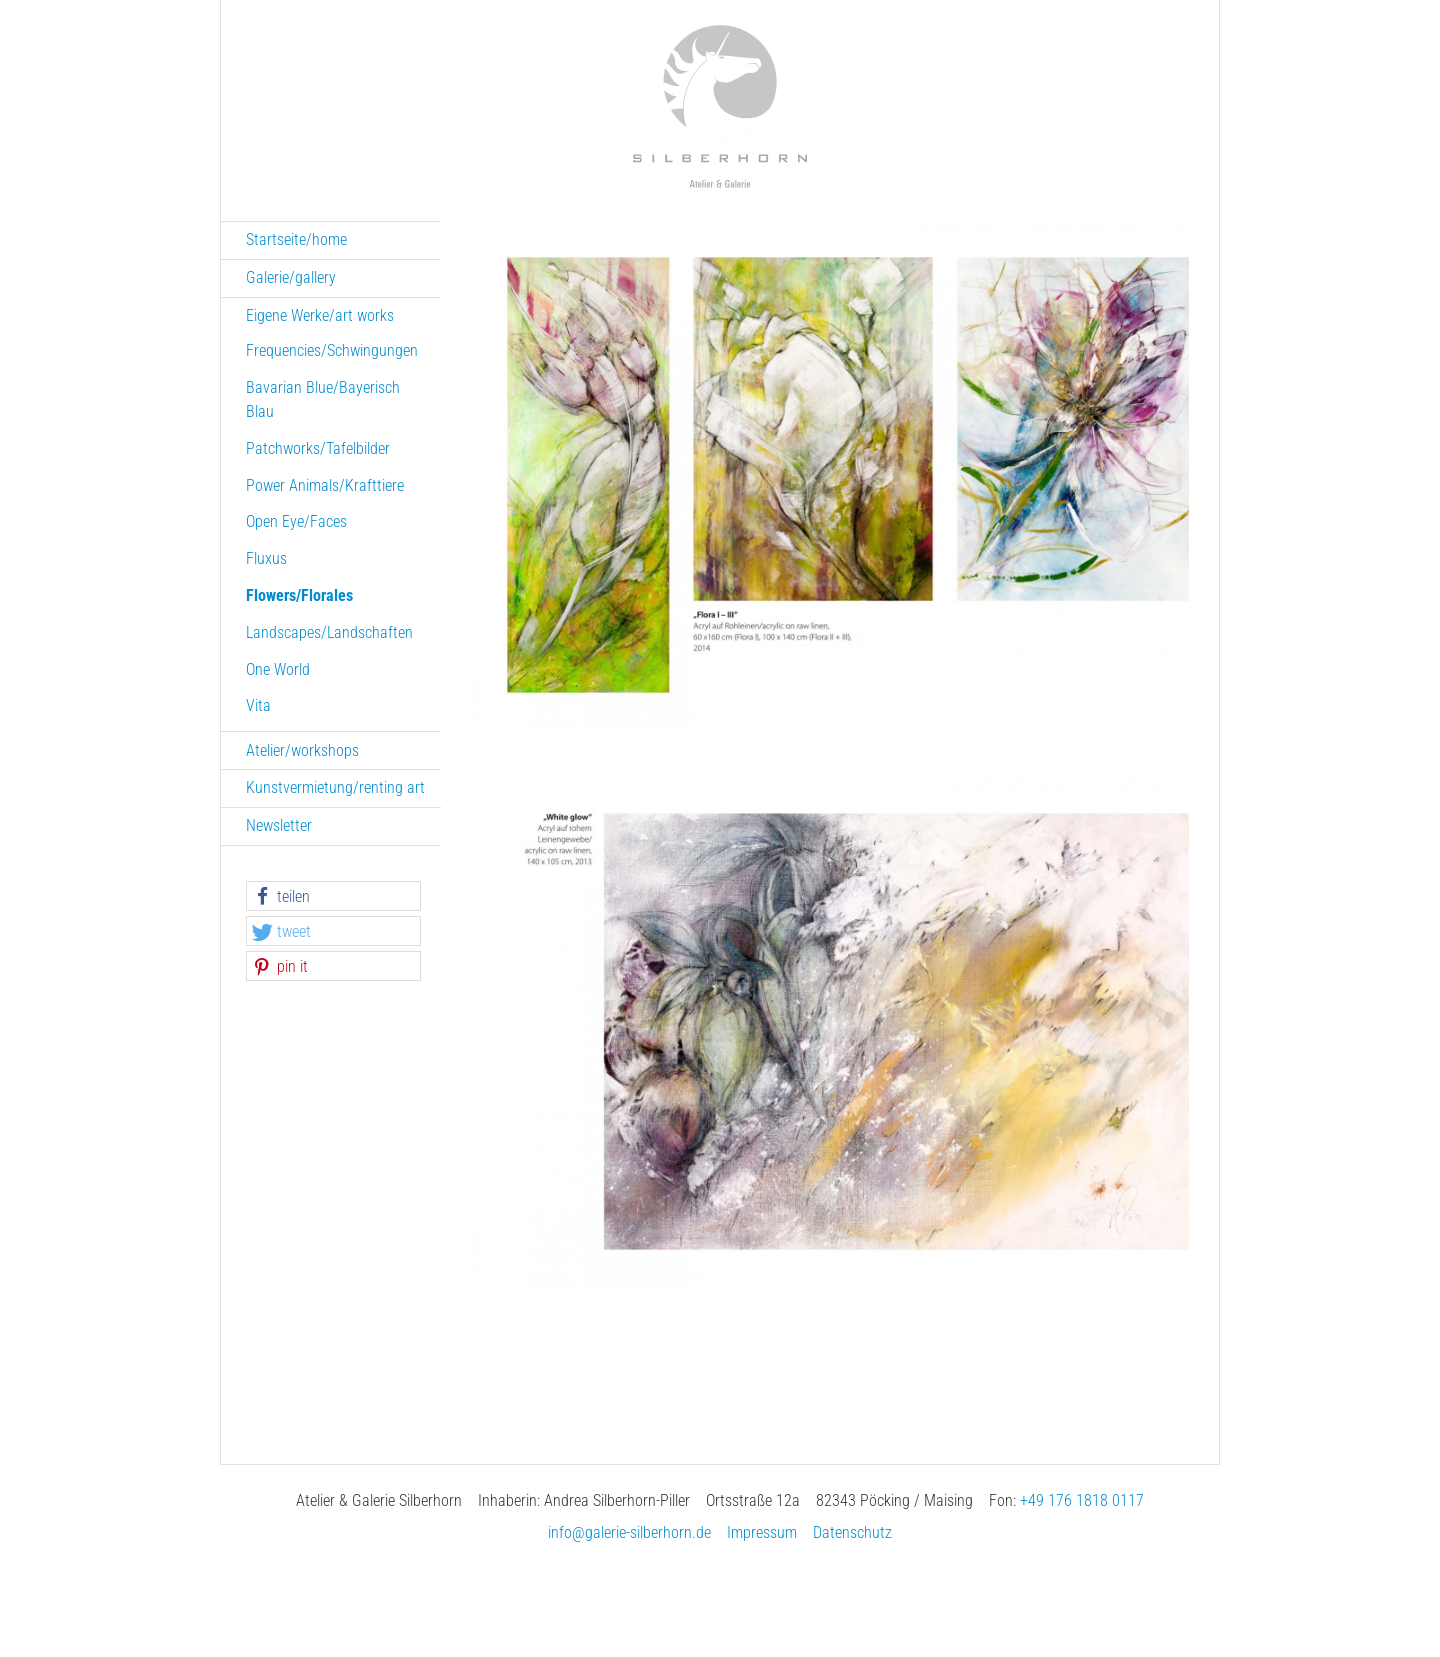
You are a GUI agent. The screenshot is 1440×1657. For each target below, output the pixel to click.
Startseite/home (296, 239)
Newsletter (279, 825)
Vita (258, 705)
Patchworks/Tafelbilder (318, 448)
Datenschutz (852, 1532)
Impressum (762, 1532)
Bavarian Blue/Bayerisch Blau (323, 399)
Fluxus (266, 558)
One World (278, 669)
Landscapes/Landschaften (329, 632)
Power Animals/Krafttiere (325, 485)
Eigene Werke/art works (320, 315)
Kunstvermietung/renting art (335, 787)
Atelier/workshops (302, 750)
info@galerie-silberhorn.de (629, 1532)
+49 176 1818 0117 (1082, 1500)
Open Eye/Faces (296, 521)
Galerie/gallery (291, 277)
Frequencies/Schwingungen (332, 350)
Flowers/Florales (299, 595)
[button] (333, 897)
